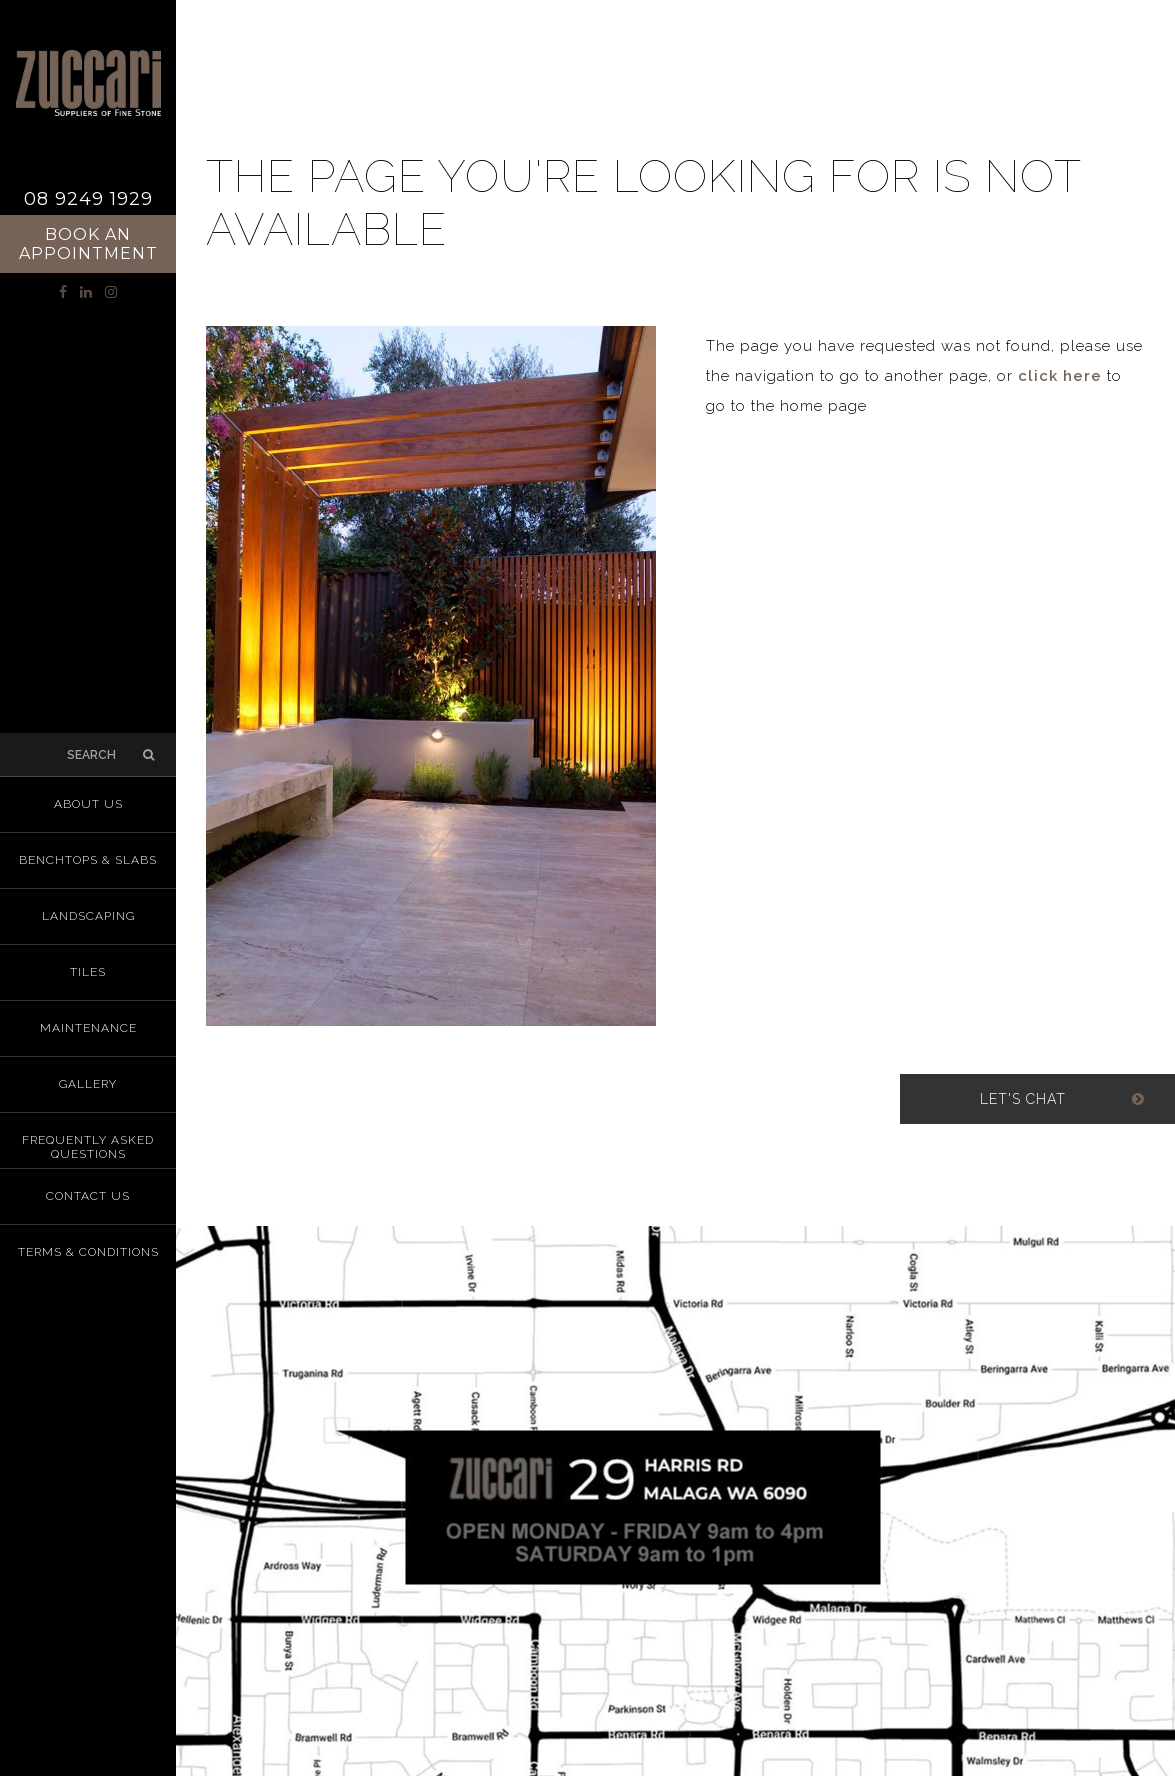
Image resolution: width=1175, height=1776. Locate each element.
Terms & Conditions (88, 1252)
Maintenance (88, 1028)
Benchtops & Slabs (88, 860)
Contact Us (88, 1196)
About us (88, 804)
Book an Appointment (88, 244)
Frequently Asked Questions (88, 1147)
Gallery (88, 1084)
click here (1060, 376)
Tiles (88, 972)
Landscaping (88, 916)
